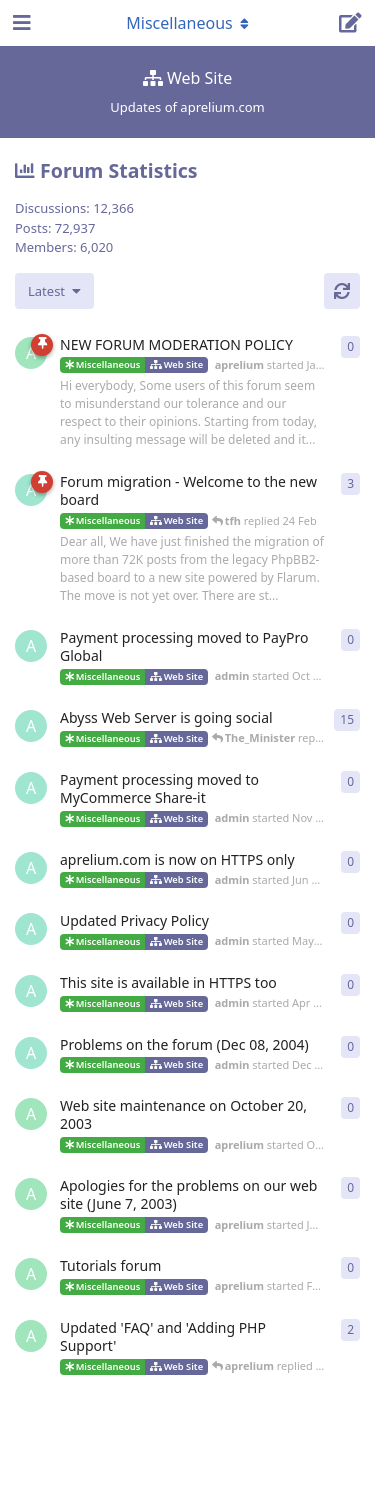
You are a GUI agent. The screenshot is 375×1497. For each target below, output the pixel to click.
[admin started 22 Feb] (31, 490)
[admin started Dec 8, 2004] (31, 1053)
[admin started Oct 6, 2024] (31, 646)
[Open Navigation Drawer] (20, 23)
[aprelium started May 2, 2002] (31, 1336)
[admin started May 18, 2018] (31, 929)
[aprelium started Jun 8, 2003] (31, 1194)
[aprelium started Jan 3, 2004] (31, 353)
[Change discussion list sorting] (54, 291)
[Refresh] (342, 291)
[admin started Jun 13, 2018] (31, 726)
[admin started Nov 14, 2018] (31, 788)
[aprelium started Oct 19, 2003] (31, 1114)
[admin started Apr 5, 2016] (31, 991)
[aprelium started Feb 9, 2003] (31, 1274)
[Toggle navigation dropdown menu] (188, 23)
